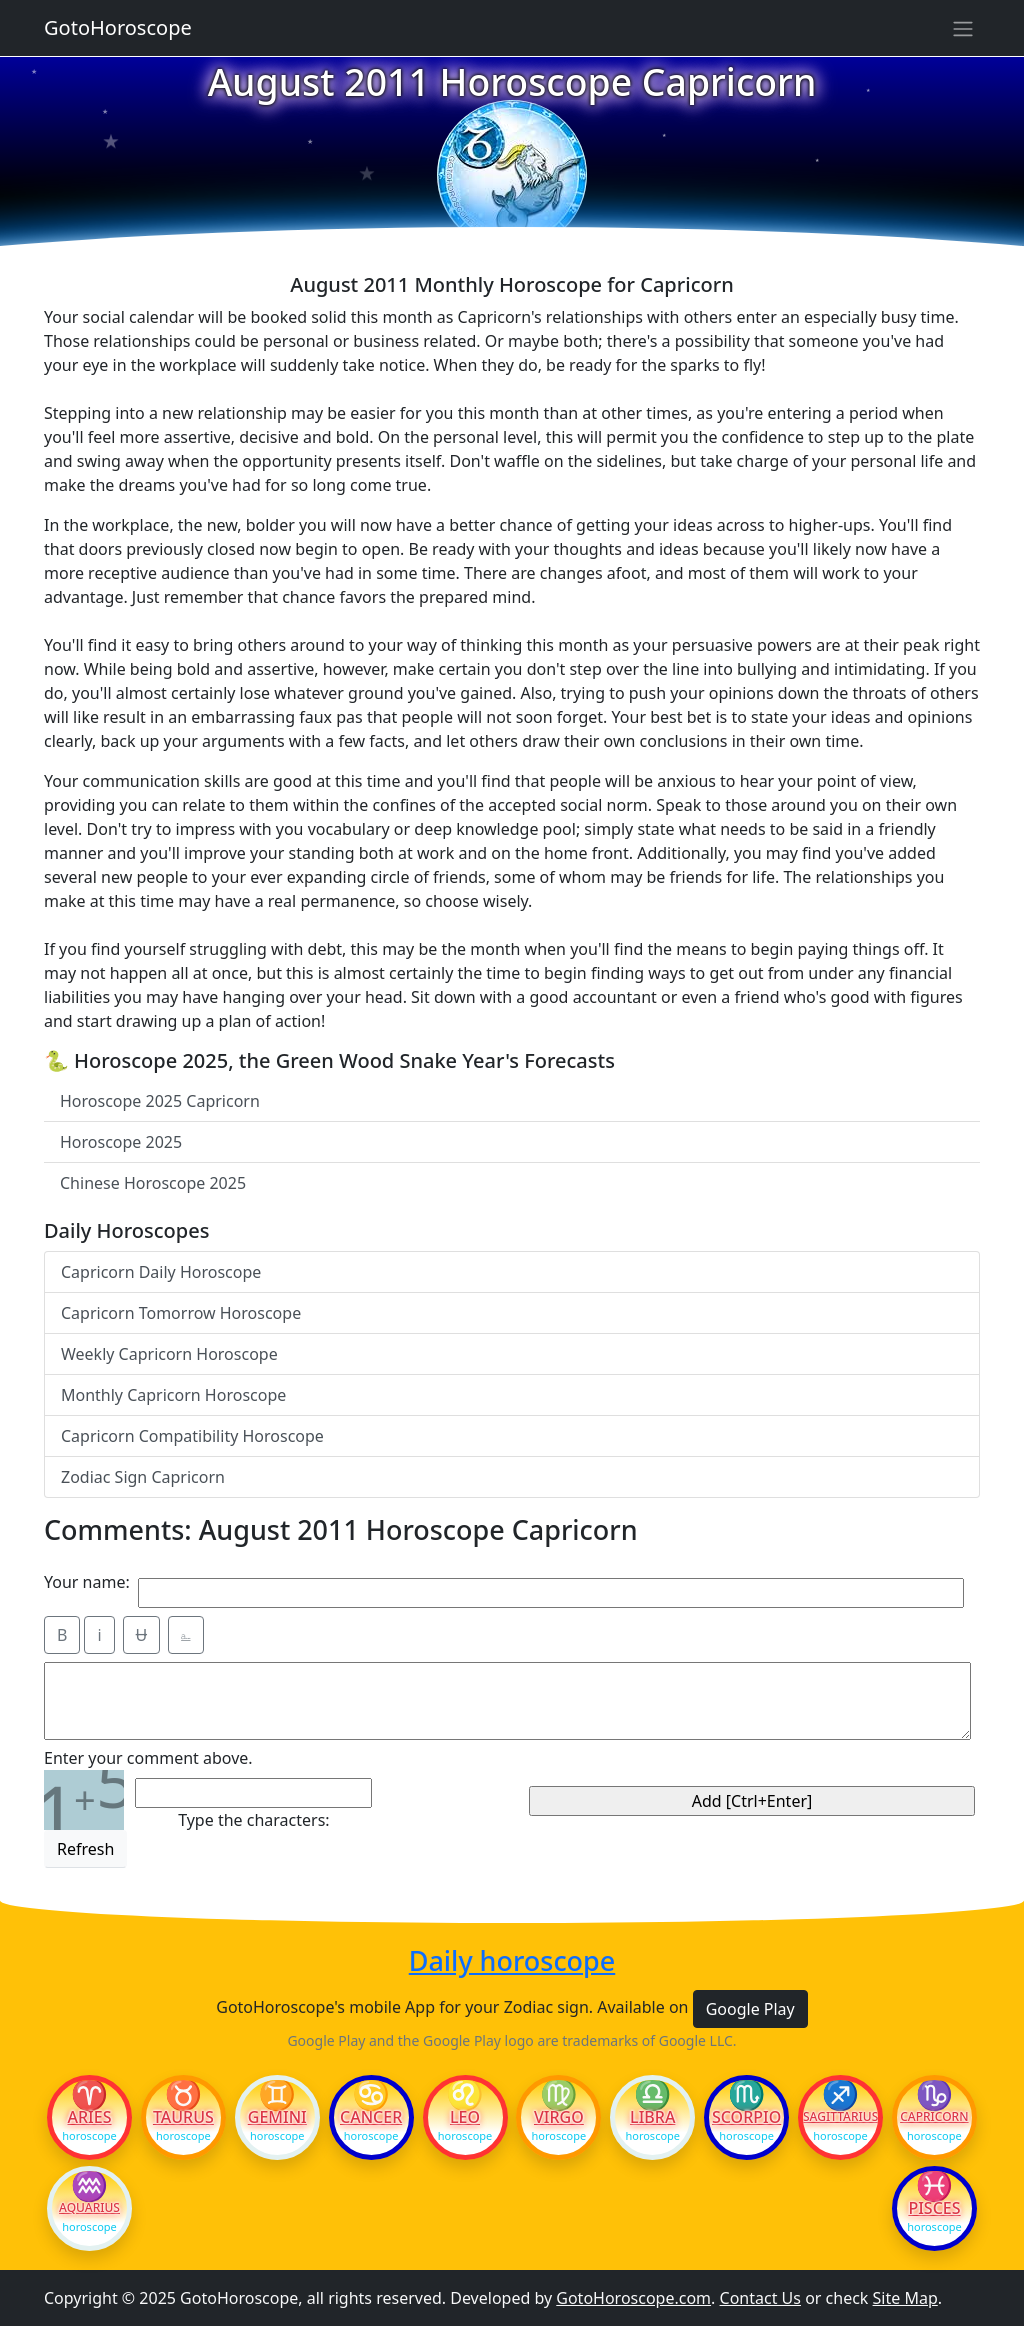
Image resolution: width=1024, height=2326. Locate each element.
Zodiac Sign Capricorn (143, 1477)
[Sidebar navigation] (963, 28)
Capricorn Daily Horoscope (161, 1272)
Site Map (905, 2298)
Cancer (371, 2117)
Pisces (934, 2208)
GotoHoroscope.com (633, 2298)
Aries (90, 2117)
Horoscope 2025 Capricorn (160, 1101)
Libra (652, 2117)
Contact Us (760, 2298)
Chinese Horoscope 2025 (153, 1183)
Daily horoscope (512, 1961)
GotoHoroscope (118, 27)
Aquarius (89, 2208)
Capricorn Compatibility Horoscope (192, 1436)
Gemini (277, 2117)
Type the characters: (253, 1820)
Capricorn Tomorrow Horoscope (181, 1313)
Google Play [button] (750, 2009)
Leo (465, 2117)
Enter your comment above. (148, 1758)
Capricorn (934, 2117)
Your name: (87, 1582)
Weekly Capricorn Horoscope (169, 1354)
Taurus (183, 2117)
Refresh (85, 1849)
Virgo (559, 2117)
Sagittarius (840, 2117)
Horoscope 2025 (121, 1142)
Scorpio (746, 2117)
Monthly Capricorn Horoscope (173, 1395)
